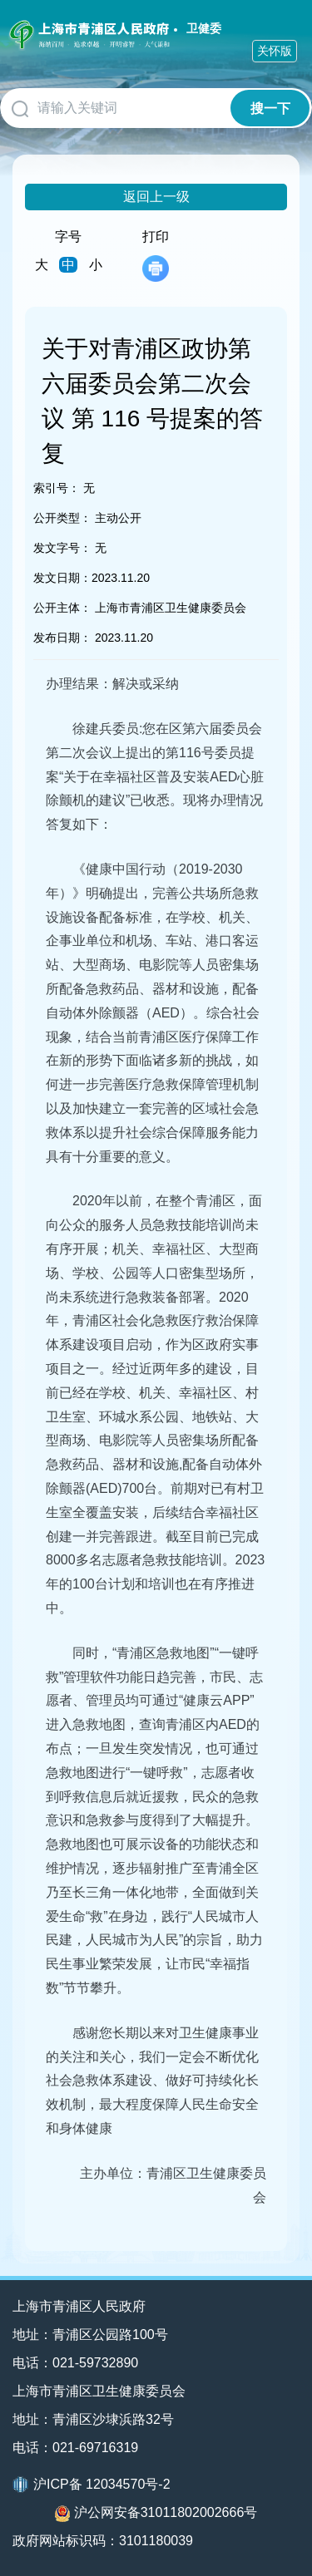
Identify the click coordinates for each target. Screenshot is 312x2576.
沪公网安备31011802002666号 (156, 2513)
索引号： (56, 488)
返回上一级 (156, 197)
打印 (155, 255)
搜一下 (270, 108)
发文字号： (62, 547)
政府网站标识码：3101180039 (102, 2541)
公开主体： (62, 607)
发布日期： (62, 637)
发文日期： (62, 577)
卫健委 (203, 28)
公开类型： (62, 518)
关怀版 (274, 50)
